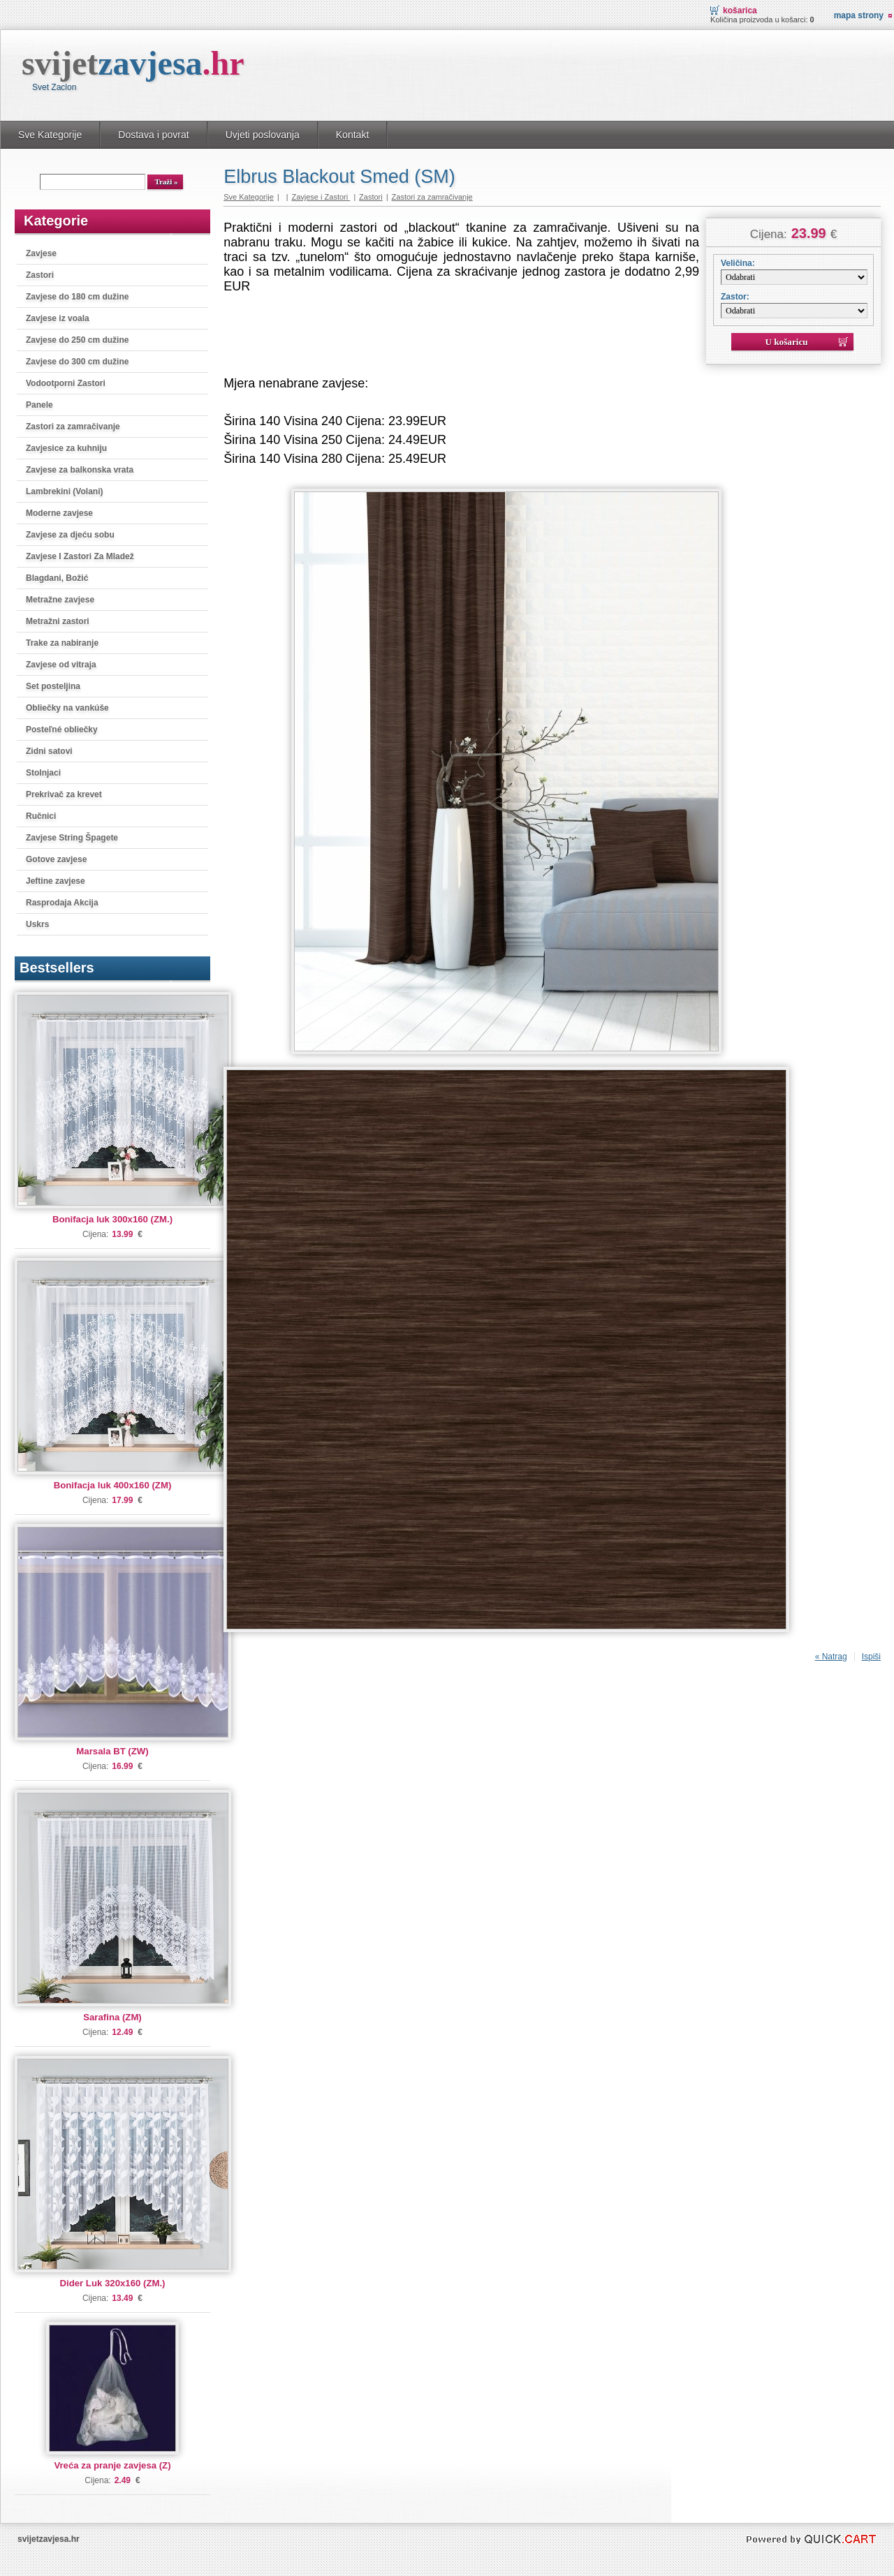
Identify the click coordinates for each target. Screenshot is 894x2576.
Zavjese (41, 253)
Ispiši (871, 1656)
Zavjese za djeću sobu (70, 535)
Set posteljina (53, 686)
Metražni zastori (57, 621)
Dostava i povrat (153, 134)
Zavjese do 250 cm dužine (77, 340)
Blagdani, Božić (57, 578)
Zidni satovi (49, 751)
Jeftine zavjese (55, 881)
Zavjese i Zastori (320, 197)
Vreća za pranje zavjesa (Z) (112, 2465)
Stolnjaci (43, 773)
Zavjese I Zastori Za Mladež (80, 556)
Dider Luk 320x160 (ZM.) (113, 2283)
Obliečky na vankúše (67, 708)
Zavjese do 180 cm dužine (77, 297)
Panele (39, 405)
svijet (133, 63)
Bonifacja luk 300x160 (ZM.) (112, 1219)
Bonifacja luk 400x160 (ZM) (113, 1485)
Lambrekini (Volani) (64, 491)
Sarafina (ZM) (112, 2017)
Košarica (740, 10)
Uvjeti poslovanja (263, 134)
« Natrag (831, 1656)
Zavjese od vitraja (61, 664)
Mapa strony (859, 15)
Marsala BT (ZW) (112, 1751)
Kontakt (352, 134)
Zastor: (735, 297)
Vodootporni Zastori (65, 383)
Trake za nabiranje (62, 643)
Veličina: (738, 263)
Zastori (40, 275)
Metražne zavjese (60, 600)
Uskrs (37, 924)
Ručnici (41, 816)
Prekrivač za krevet (64, 794)
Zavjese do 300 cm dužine (77, 362)
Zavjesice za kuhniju (66, 448)
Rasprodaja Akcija (62, 903)
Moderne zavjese (59, 513)
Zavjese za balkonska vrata (79, 470)
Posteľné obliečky (62, 729)
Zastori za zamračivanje (73, 426)
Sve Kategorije (50, 134)
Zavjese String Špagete (72, 838)
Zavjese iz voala (57, 318)
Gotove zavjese (56, 859)
